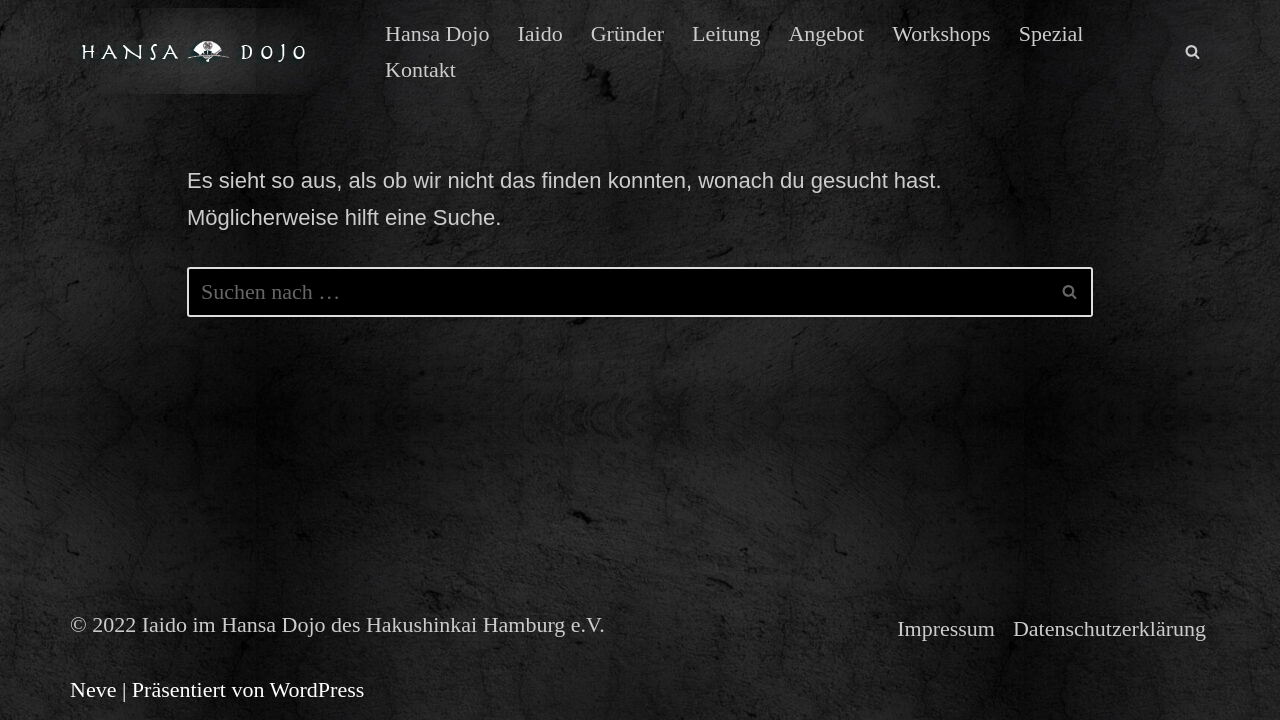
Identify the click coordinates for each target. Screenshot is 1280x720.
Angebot (826, 33)
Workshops (941, 33)
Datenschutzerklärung (1109, 628)
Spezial (1051, 33)
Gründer (627, 33)
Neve (93, 689)
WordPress (317, 689)
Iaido (539, 33)
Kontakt (420, 69)
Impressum (946, 628)
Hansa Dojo (437, 33)
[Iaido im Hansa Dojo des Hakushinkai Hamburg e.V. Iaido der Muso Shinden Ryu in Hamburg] (210, 51)
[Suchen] (1192, 51)
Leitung (726, 33)
